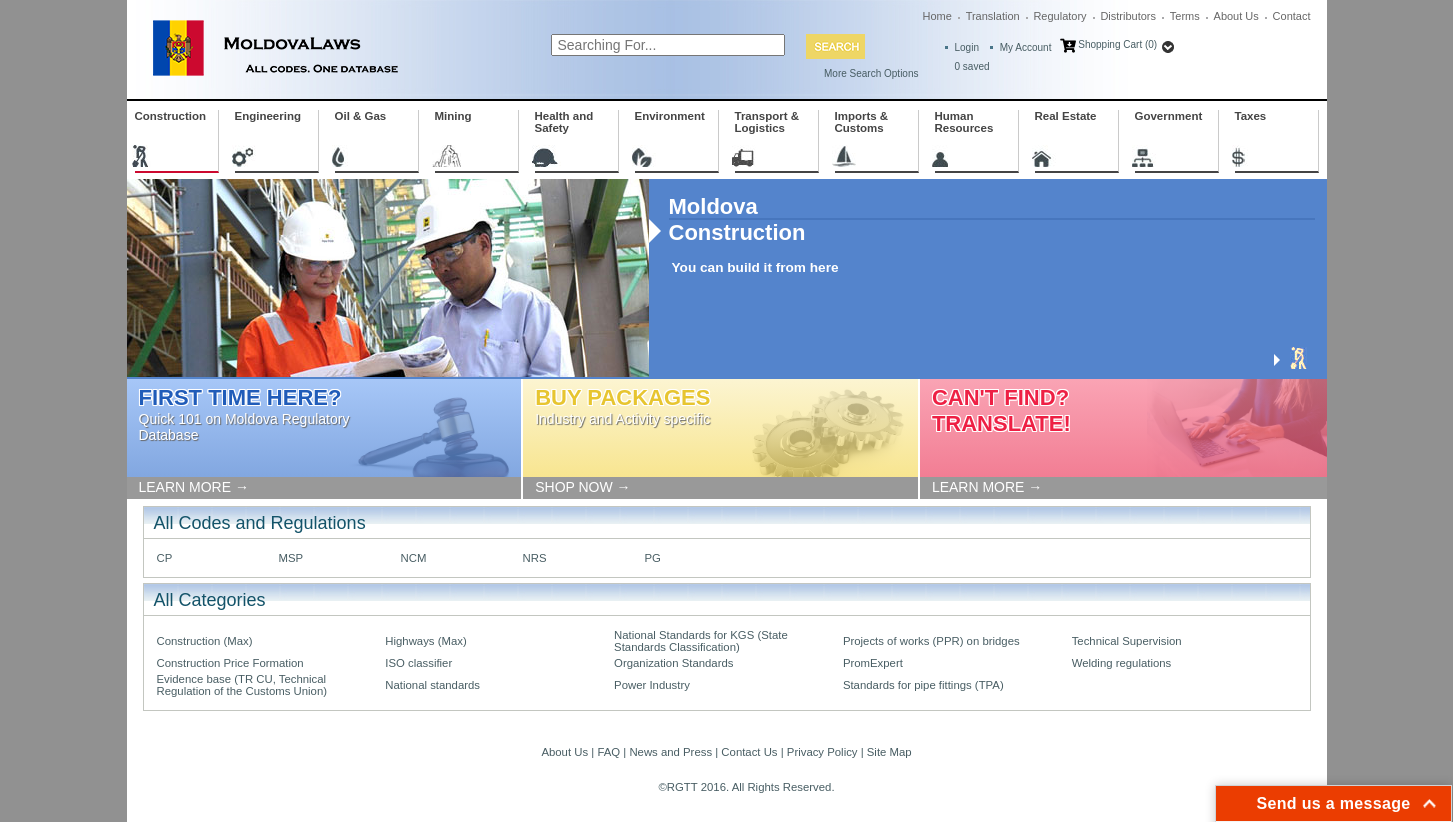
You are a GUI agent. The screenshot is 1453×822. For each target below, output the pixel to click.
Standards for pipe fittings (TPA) (923, 685)
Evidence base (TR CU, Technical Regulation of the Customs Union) (242, 685)
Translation (993, 16)
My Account (1026, 47)
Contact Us (749, 752)
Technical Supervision (1127, 641)
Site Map (889, 752)
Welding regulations (1122, 663)
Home (937, 16)
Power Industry (652, 685)
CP (165, 558)
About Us (1236, 16)
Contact (1292, 16)
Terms (1185, 16)
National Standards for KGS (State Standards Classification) (701, 641)
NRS (535, 558)
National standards (432, 685)
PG (653, 558)
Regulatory (1059, 16)
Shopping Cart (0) (1117, 44)
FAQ (608, 752)
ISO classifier (418, 663)
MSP (291, 558)
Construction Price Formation (230, 663)
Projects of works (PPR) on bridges (931, 641)
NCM (414, 558)
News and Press (670, 752)
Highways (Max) (425, 641)
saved (972, 66)
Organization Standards (673, 663)
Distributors (1128, 16)
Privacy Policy (822, 752)
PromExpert (873, 663)
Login (967, 47)
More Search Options (871, 73)
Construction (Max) (205, 641)
